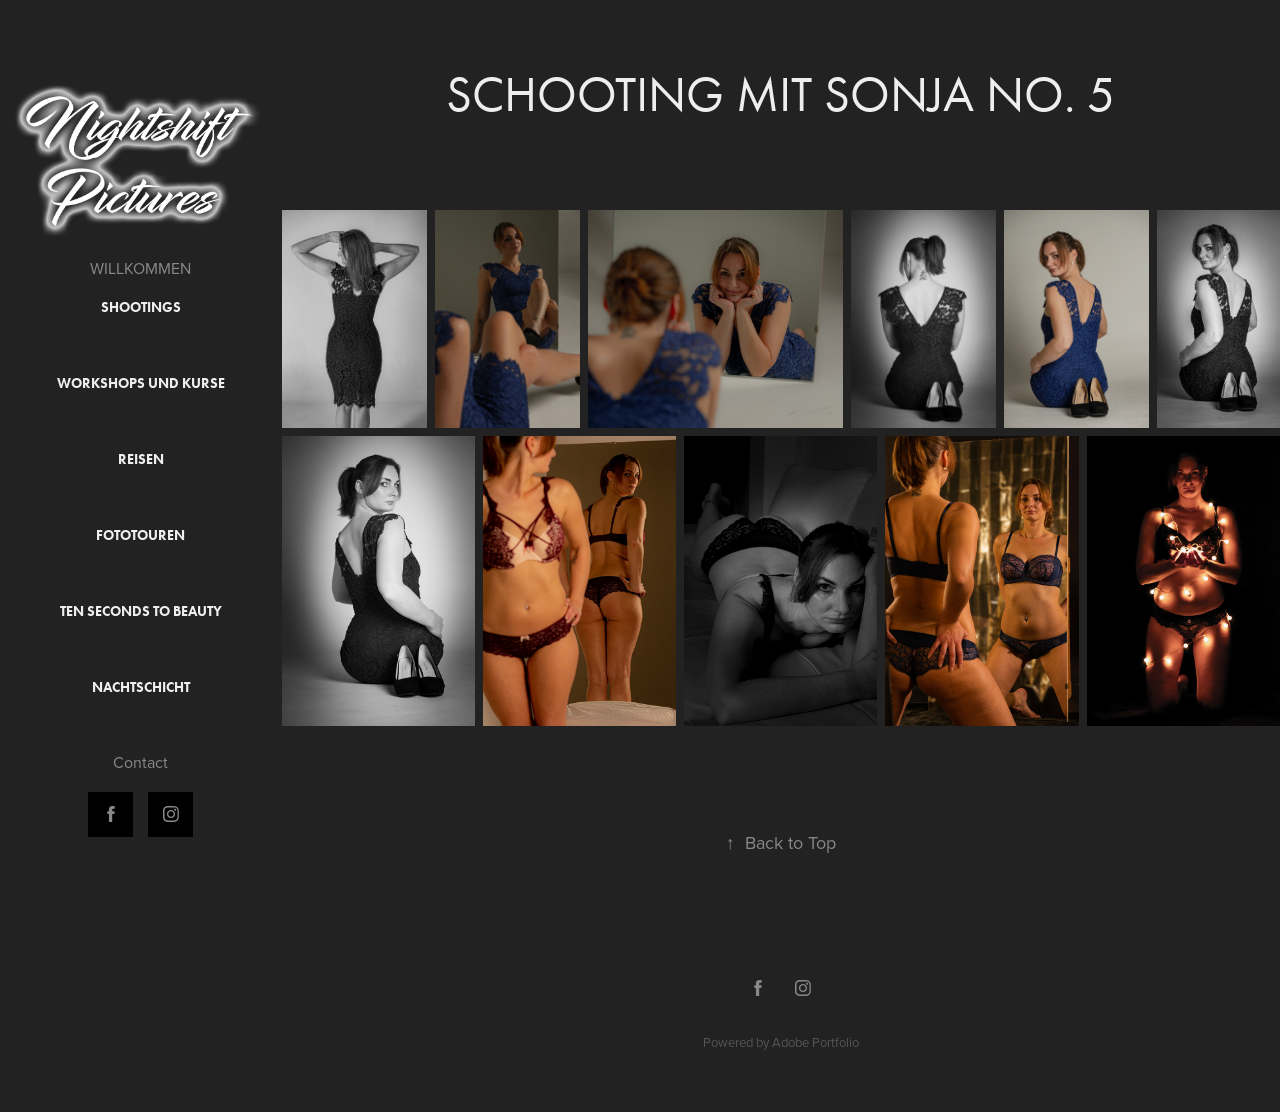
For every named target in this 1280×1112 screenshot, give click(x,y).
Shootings (141, 307)
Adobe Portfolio (815, 1042)
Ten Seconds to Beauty (141, 611)
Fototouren (140, 535)
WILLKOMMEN (140, 268)
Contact (140, 762)
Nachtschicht (141, 687)
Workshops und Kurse (141, 383)
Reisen (141, 459)
